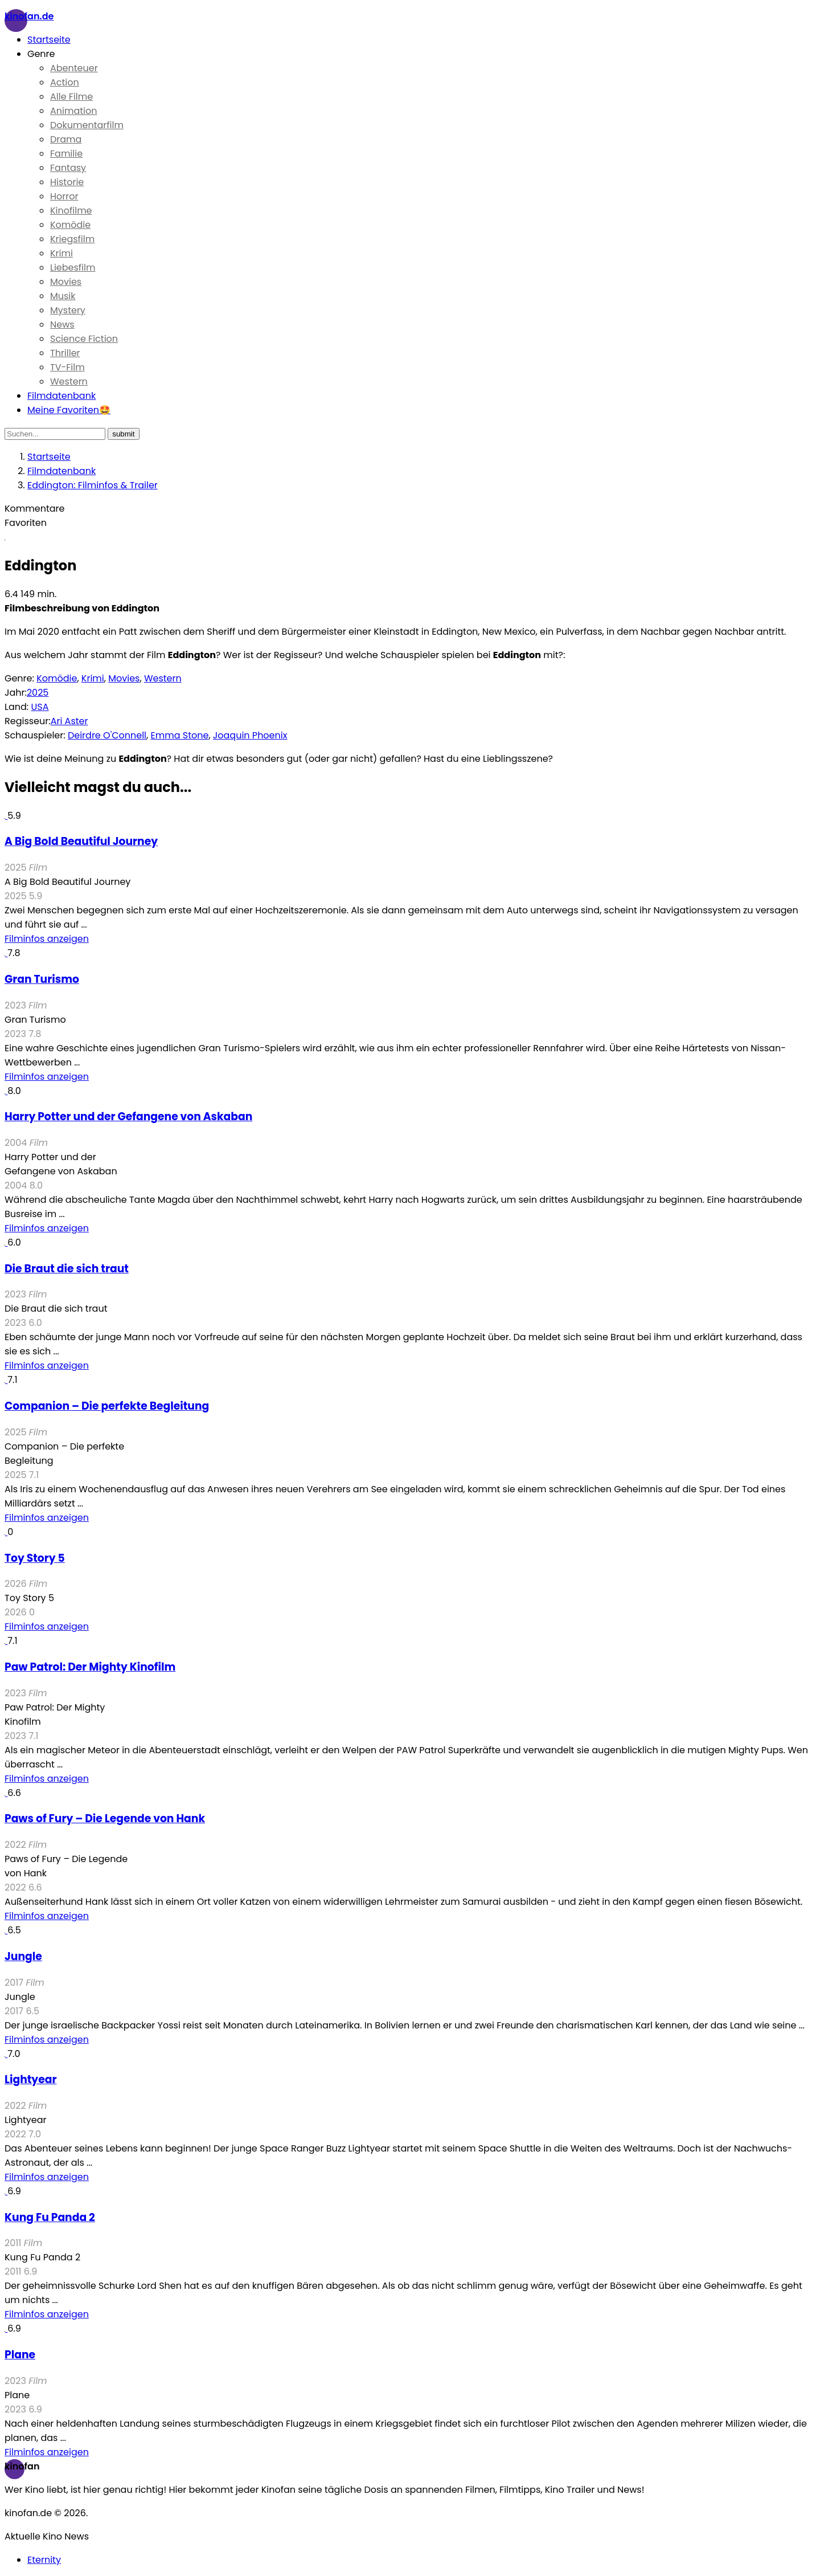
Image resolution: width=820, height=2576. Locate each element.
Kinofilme (71, 210)
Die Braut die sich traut (67, 1268)
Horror (64, 196)
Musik (63, 296)
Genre (41, 53)
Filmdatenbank (61, 395)
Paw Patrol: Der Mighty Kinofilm (90, 1667)
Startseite (49, 39)
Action (64, 82)
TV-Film (67, 367)
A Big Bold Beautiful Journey (81, 841)
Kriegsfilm (72, 239)
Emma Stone (180, 735)
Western (69, 381)
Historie (67, 182)
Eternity (44, 2559)
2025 (38, 692)
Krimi (61, 253)
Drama (65, 139)
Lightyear (30, 2079)
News (62, 324)
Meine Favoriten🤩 (68, 410)
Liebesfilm (72, 267)
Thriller (65, 353)
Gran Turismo (42, 979)
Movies (65, 281)
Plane (20, 2354)
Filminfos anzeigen (47, 938)
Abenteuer (74, 68)
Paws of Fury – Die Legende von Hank (105, 1818)
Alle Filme (71, 96)
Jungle (23, 1956)
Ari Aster (69, 721)
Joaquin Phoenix (250, 735)
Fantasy (68, 167)
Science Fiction (84, 338)
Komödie (70, 224)
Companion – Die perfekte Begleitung (107, 1406)
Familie (66, 153)
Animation (73, 110)
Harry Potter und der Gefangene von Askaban (128, 1116)
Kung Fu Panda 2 (50, 2217)
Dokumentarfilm (87, 125)
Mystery (67, 310)
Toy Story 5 (35, 1558)
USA (39, 706)
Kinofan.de (29, 16)
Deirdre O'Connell (107, 735)
